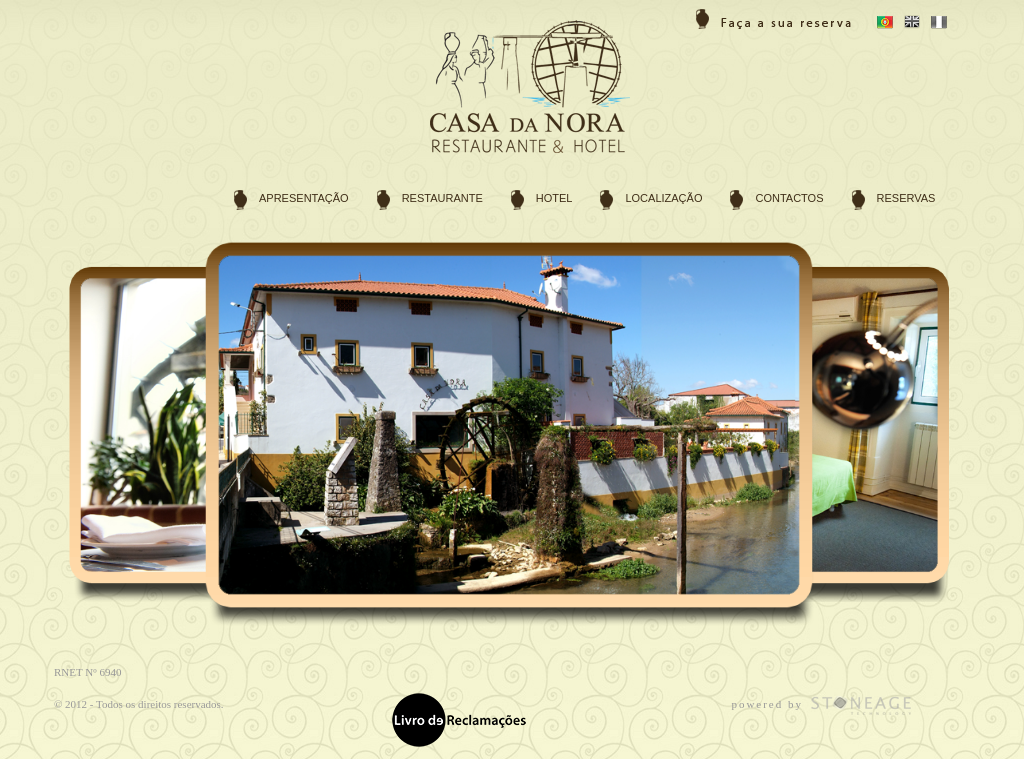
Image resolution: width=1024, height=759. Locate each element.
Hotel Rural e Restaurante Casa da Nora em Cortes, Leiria (539, 92)
